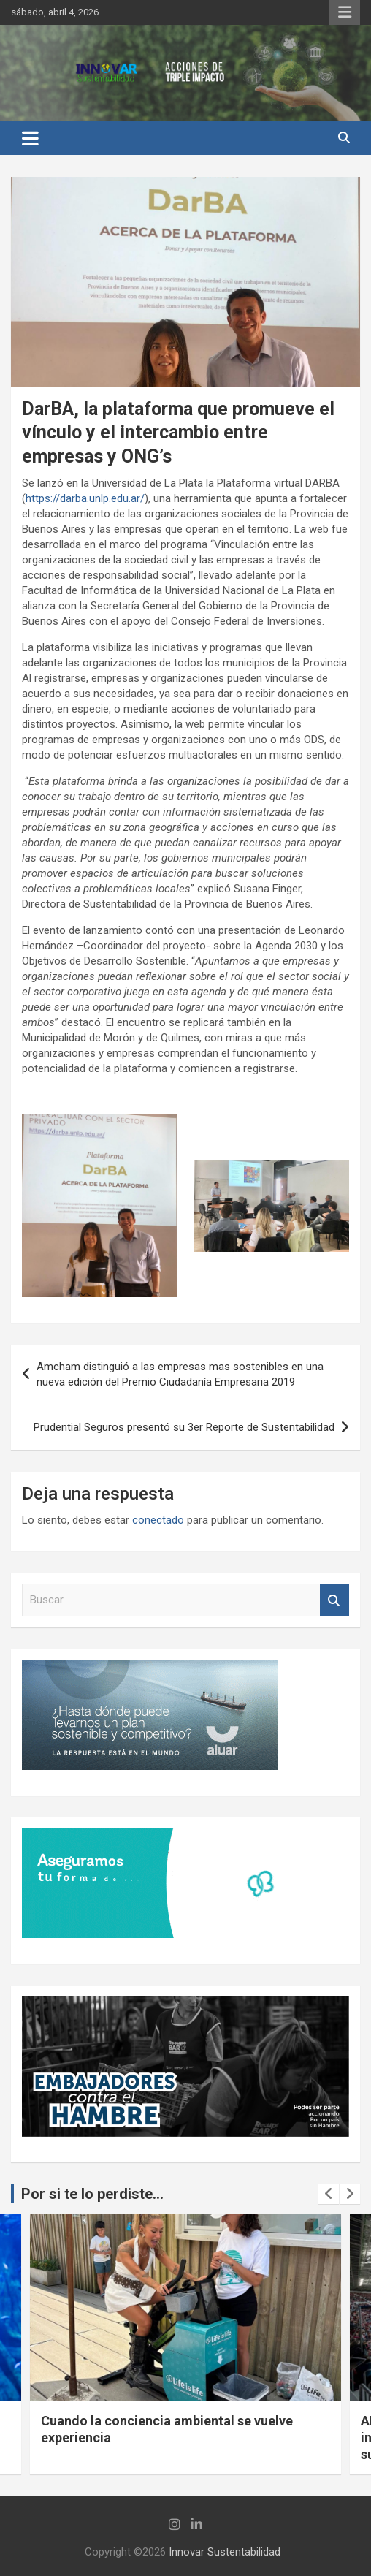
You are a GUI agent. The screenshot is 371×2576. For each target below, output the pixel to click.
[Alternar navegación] (30, 138)
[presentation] (328, 2194)
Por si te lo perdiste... (92, 2194)
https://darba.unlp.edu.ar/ (85, 498)
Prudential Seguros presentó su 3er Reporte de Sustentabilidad (184, 1427)
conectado (158, 1520)
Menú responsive (344, 12)
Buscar (334, 1600)
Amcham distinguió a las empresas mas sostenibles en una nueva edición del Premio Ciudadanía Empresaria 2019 (180, 1374)
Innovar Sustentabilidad (224, 2551)
